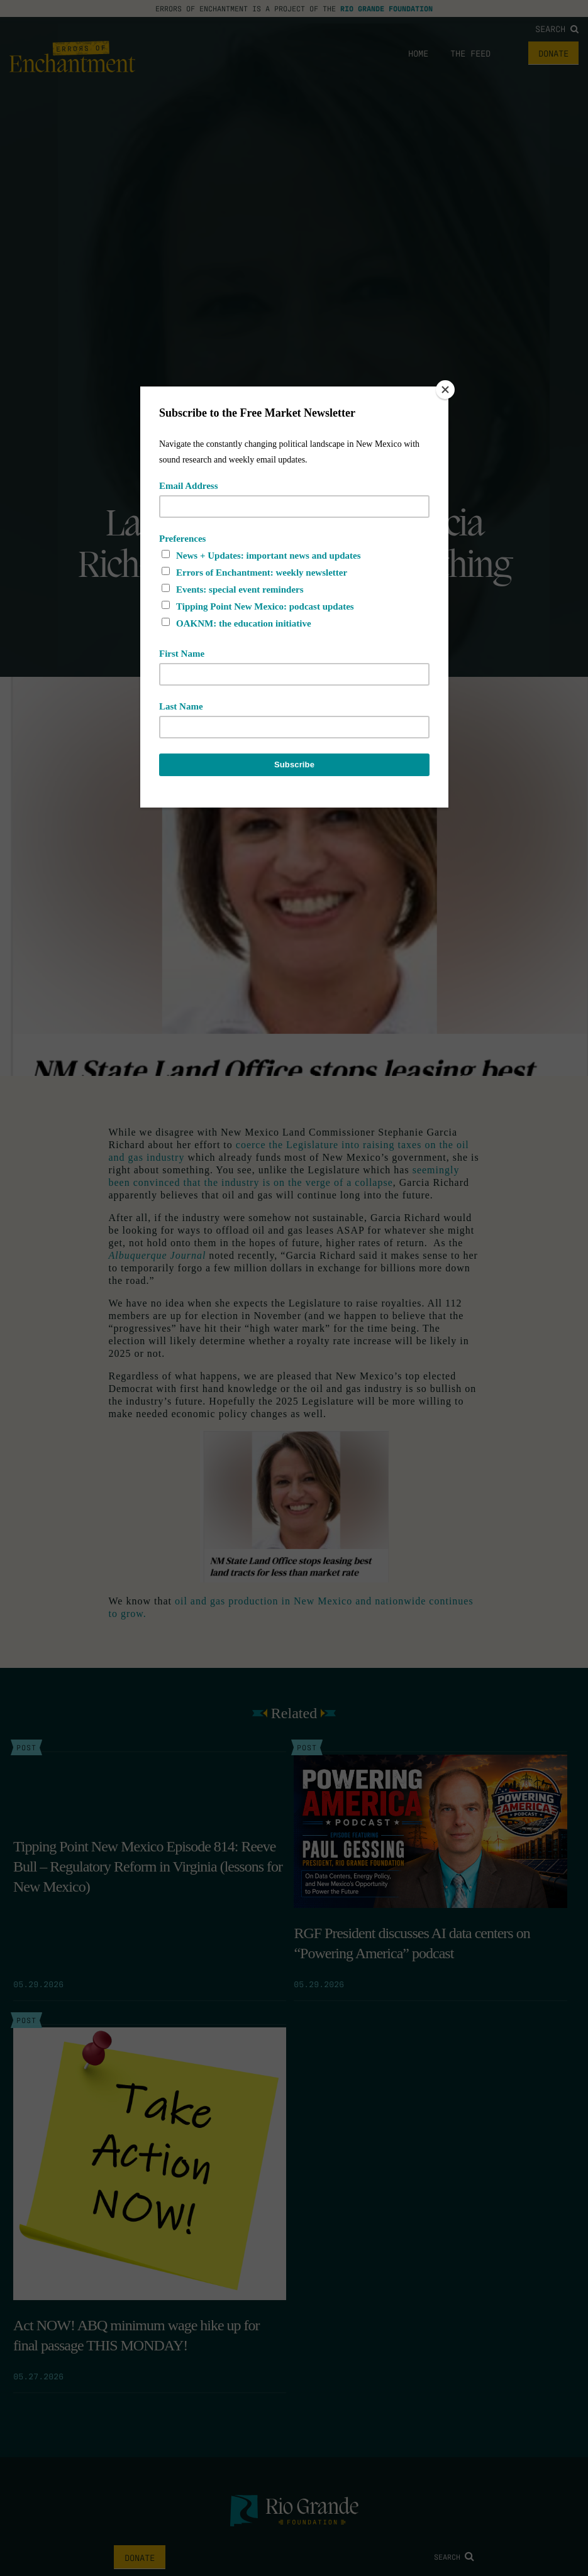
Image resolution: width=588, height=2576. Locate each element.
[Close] (445, 389)
